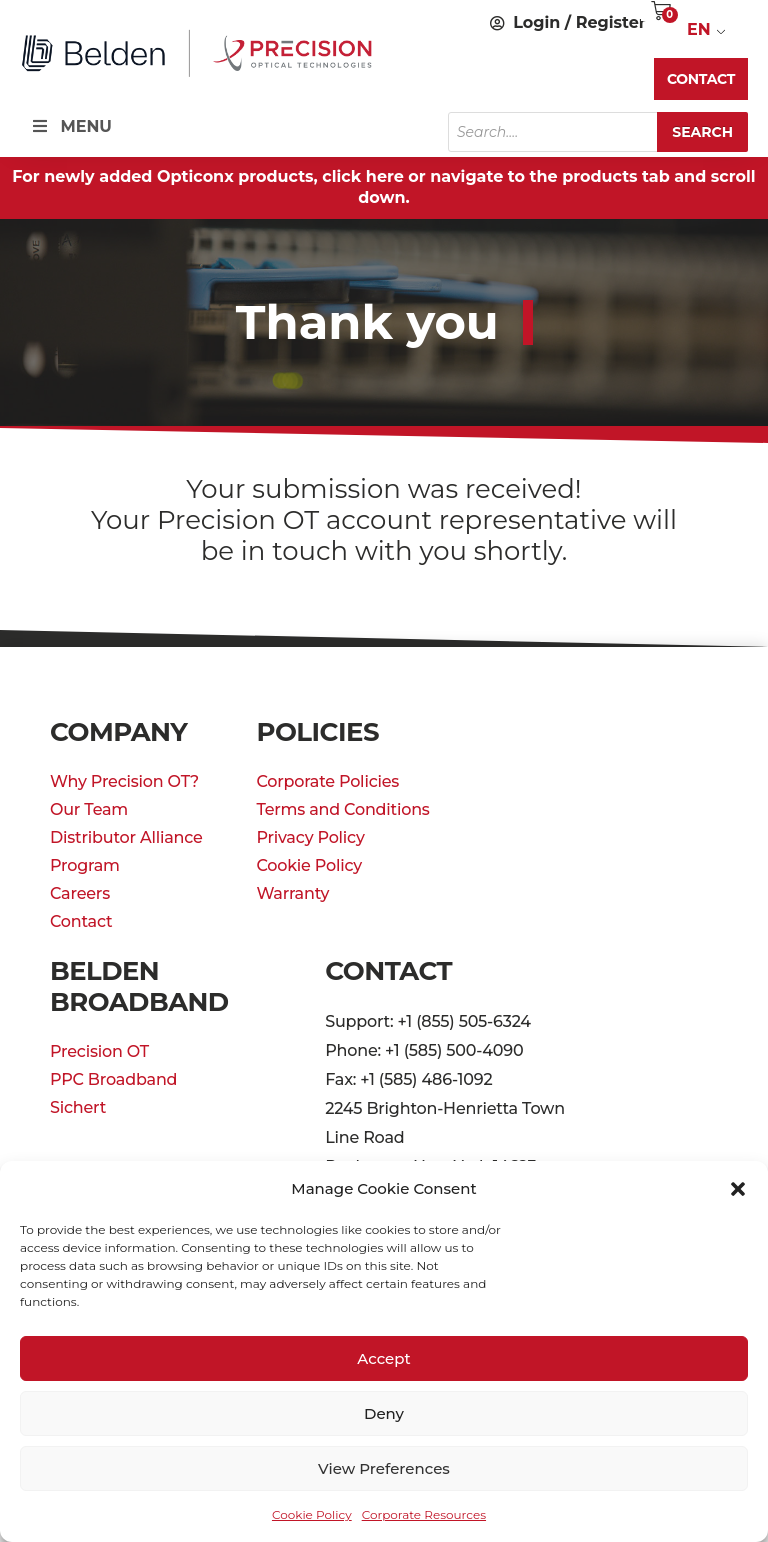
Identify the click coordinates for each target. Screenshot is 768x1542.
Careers (80, 893)
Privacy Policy (310, 837)
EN (699, 29)
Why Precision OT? (124, 781)
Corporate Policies (327, 781)
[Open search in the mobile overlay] (598, 132)
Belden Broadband (140, 986)
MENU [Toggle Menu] (71, 126)
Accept (383, 1358)
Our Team (89, 809)
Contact (81, 921)
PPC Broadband (113, 1079)
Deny (384, 1413)
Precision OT (99, 1051)
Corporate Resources (424, 1514)
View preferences (384, 1468)
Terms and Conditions (342, 809)
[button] (738, 1189)
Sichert (78, 1107)
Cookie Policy (312, 1514)
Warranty (292, 893)
